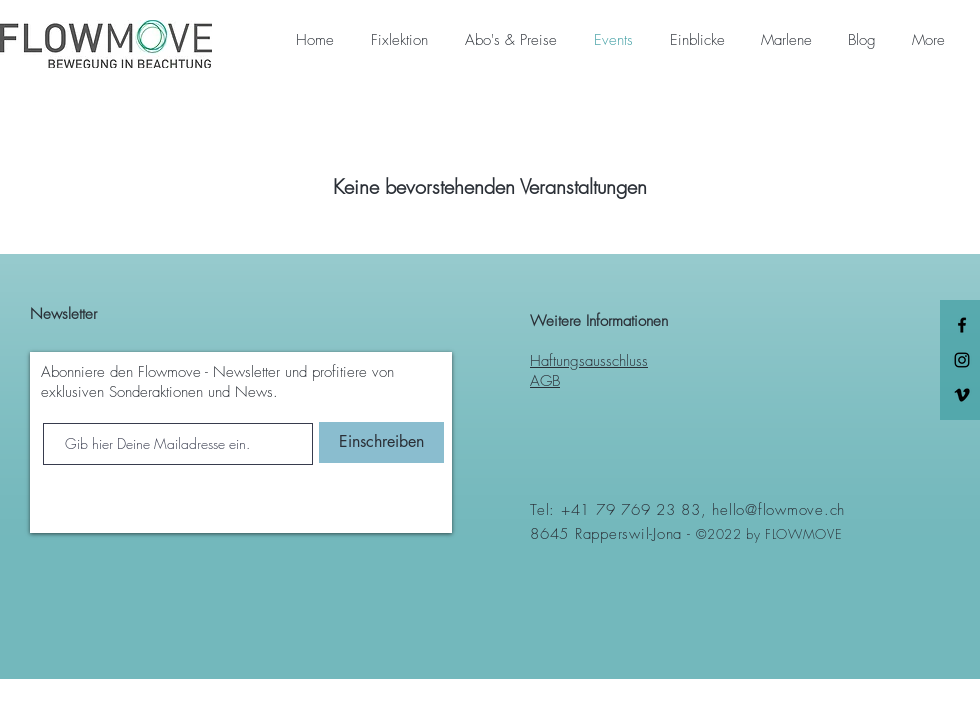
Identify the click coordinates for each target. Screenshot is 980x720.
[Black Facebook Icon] (962, 325)
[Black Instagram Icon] (962, 360)
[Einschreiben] (381, 442)
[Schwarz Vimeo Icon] (962, 395)
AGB (545, 381)
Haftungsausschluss (589, 361)
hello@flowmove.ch (778, 510)
